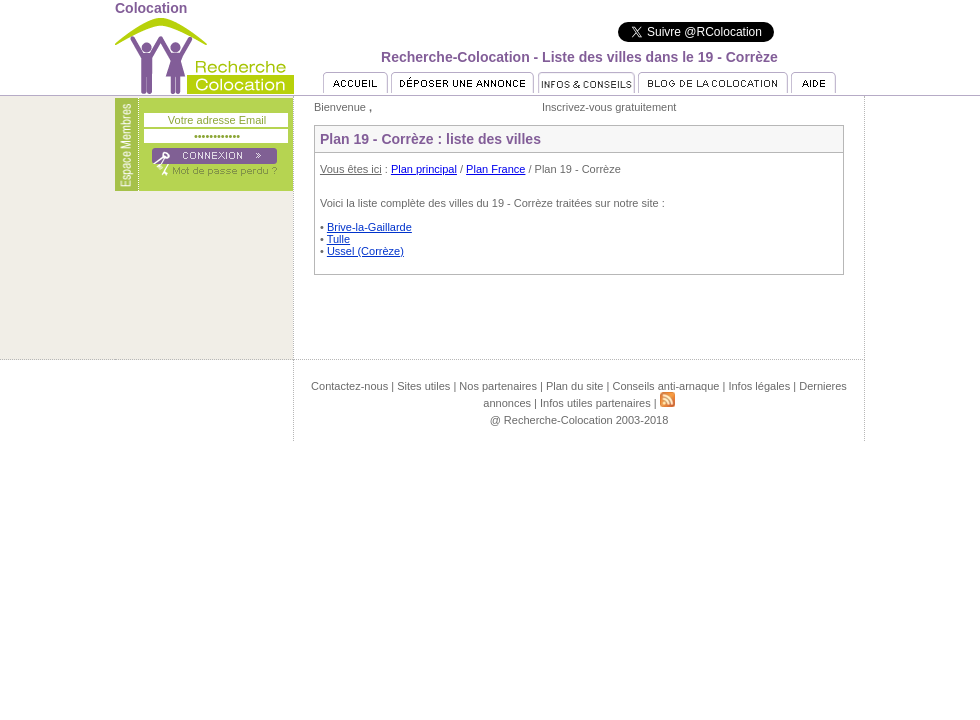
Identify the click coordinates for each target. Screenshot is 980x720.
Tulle (338, 239)
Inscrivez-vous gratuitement (609, 107)
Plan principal (424, 169)
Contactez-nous (349, 386)
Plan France (495, 169)
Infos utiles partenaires (595, 403)
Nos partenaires (498, 386)
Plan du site (574, 386)
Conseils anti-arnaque (665, 386)
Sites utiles (423, 386)
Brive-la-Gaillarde (369, 227)
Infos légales (759, 386)
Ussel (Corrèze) (365, 251)
